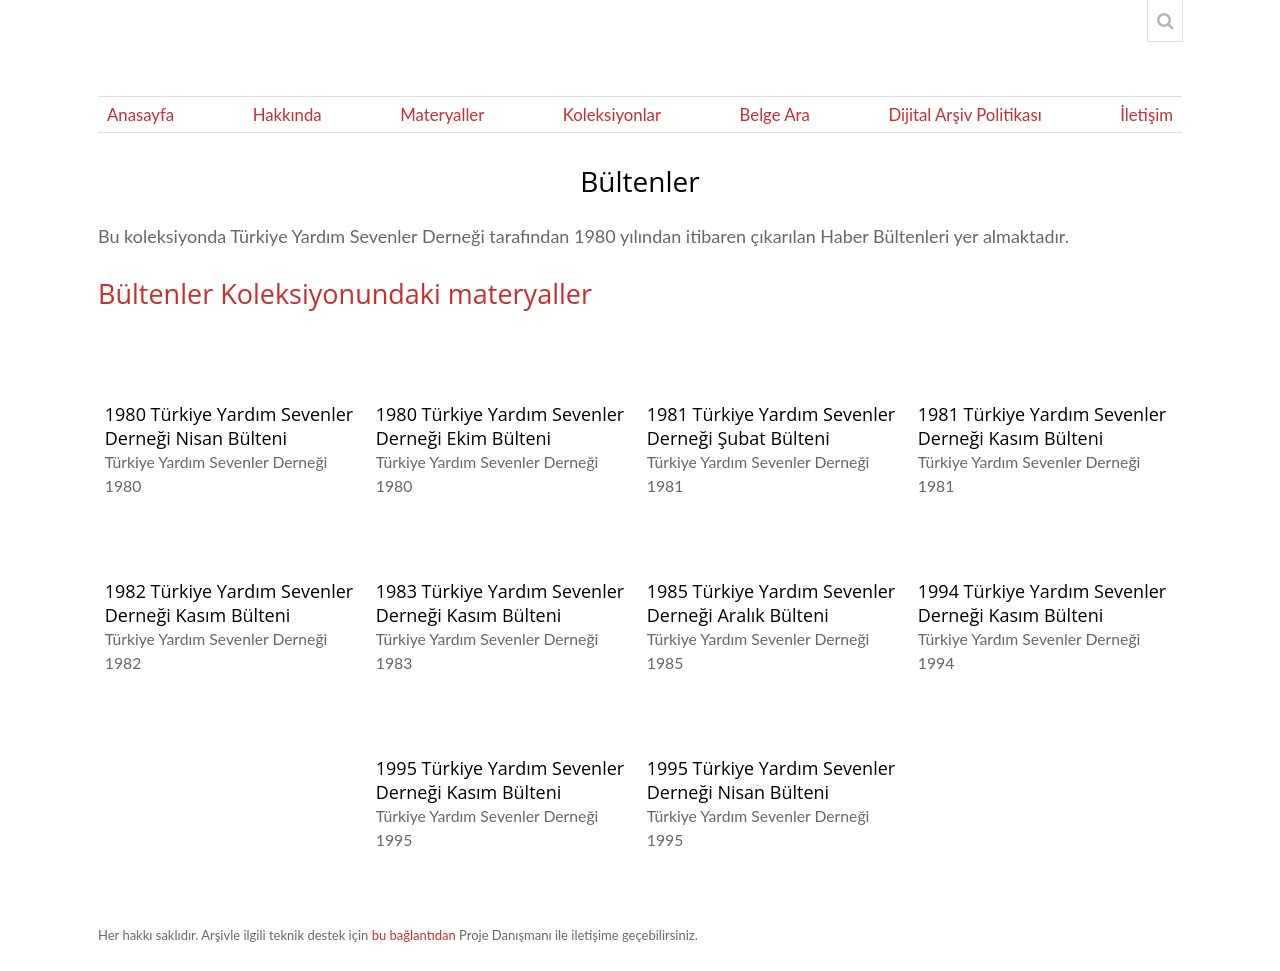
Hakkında (287, 114)
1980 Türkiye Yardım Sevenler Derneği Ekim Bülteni (500, 426)
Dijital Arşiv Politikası (964, 114)
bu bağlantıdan (414, 935)
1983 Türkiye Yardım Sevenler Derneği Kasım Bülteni (500, 603)
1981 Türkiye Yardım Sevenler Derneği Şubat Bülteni (771, 426)
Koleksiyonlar (612, 114)
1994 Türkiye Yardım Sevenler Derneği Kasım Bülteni (1042, 603)
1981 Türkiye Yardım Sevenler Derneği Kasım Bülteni (1042, 426)
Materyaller (442, 114)
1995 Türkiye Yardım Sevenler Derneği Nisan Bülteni (771, 780)
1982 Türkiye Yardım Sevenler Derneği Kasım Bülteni (229, 603)
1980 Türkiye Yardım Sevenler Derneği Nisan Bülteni (229, 426)
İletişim (1146, 114)
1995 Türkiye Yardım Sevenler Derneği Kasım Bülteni (500, 780)
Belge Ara (775, 114)
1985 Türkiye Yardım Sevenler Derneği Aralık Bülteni (771, 603)
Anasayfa (140, 114)
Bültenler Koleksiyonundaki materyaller (345, 293)
